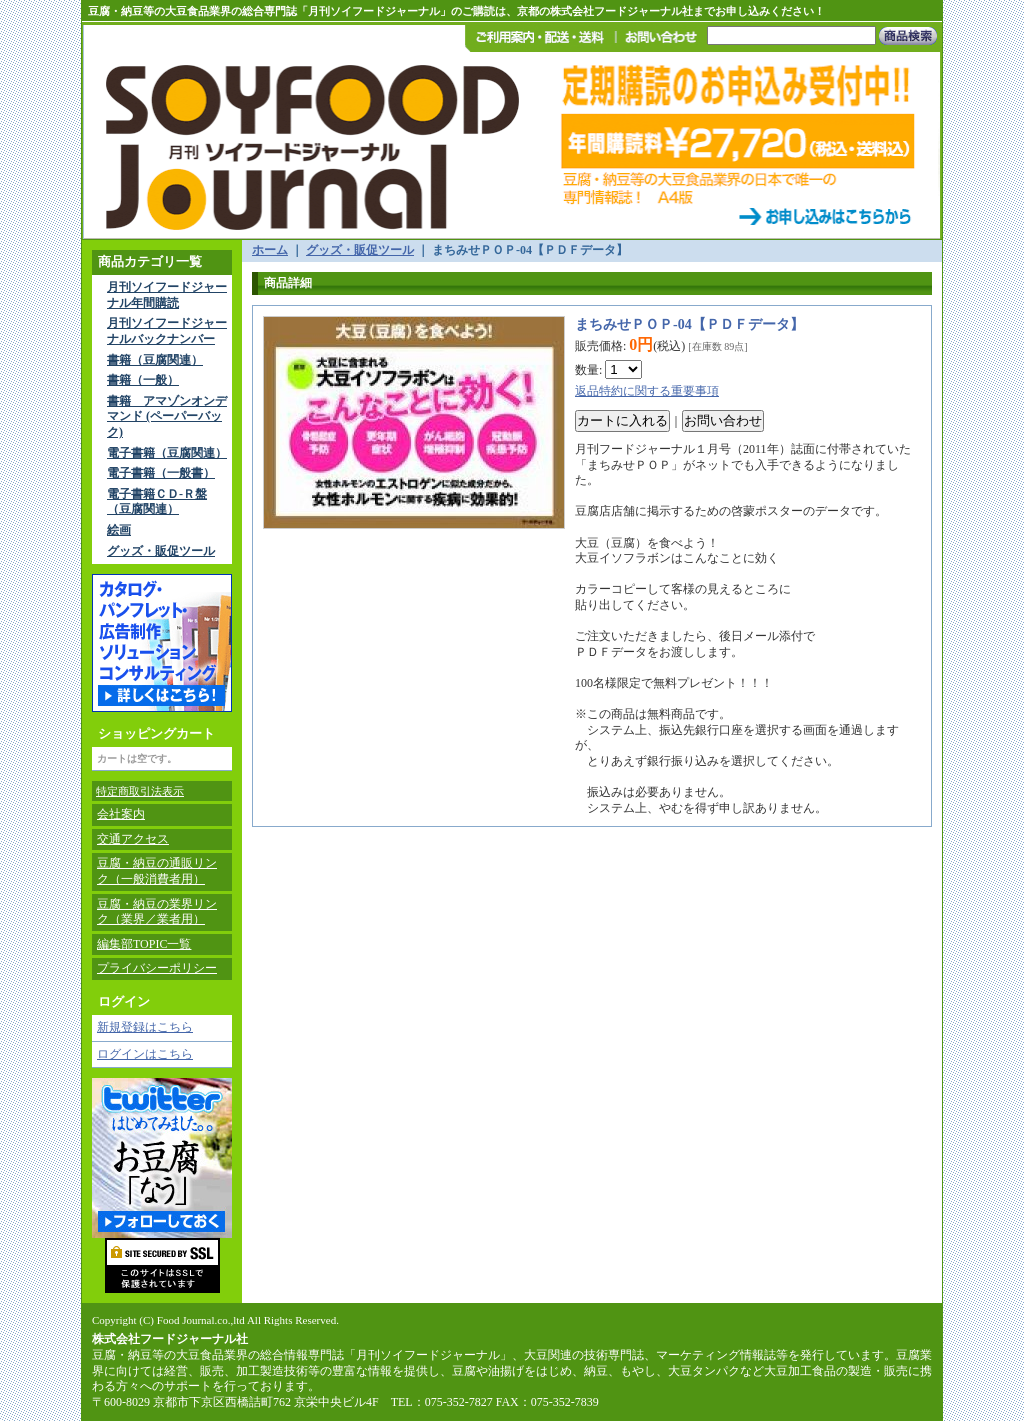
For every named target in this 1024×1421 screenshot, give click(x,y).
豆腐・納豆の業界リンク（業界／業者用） (157, 912)
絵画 (119, 530)
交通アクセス (133, 839)
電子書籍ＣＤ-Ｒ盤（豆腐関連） (157, 502)
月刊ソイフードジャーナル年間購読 (167, 295)
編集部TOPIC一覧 (144, 944)
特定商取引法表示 (140, 791)
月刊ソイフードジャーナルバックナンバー (167, 331)
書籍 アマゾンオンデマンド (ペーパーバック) (167, 416)
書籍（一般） (143, 380)
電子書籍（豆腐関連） (167, 453)
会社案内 (121, 814)
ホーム (270, 250)
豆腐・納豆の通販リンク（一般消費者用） (157, 871)
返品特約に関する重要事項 (647, 391)
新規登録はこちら (145, 1027)
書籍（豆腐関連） (155, 360)
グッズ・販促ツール (161, 551)
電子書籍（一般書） (161, 473)
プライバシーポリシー (157, 968)
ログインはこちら (145, 1054)
